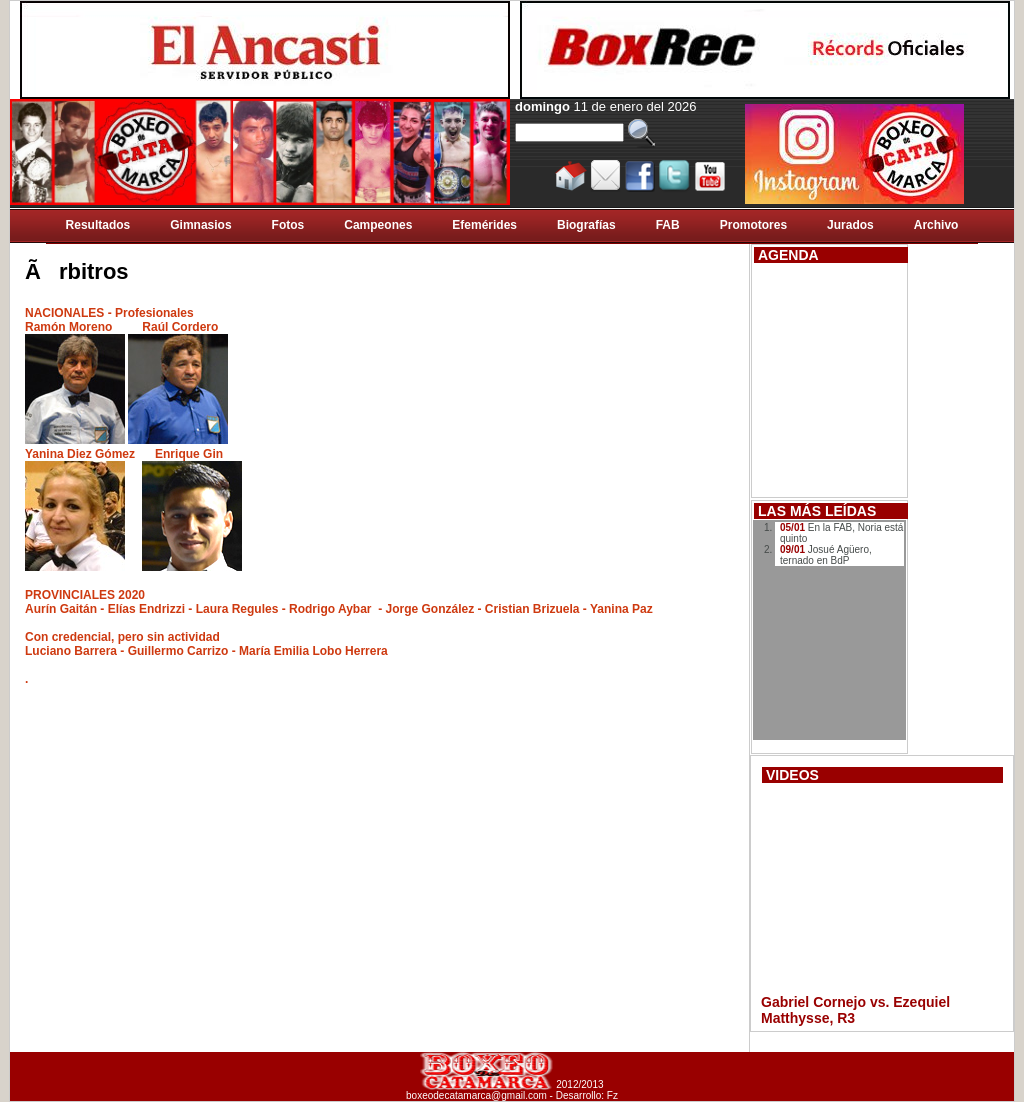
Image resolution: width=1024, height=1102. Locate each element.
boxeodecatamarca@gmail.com (476, 1095)
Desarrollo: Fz (587, 1095)
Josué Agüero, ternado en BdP (826, 555)
